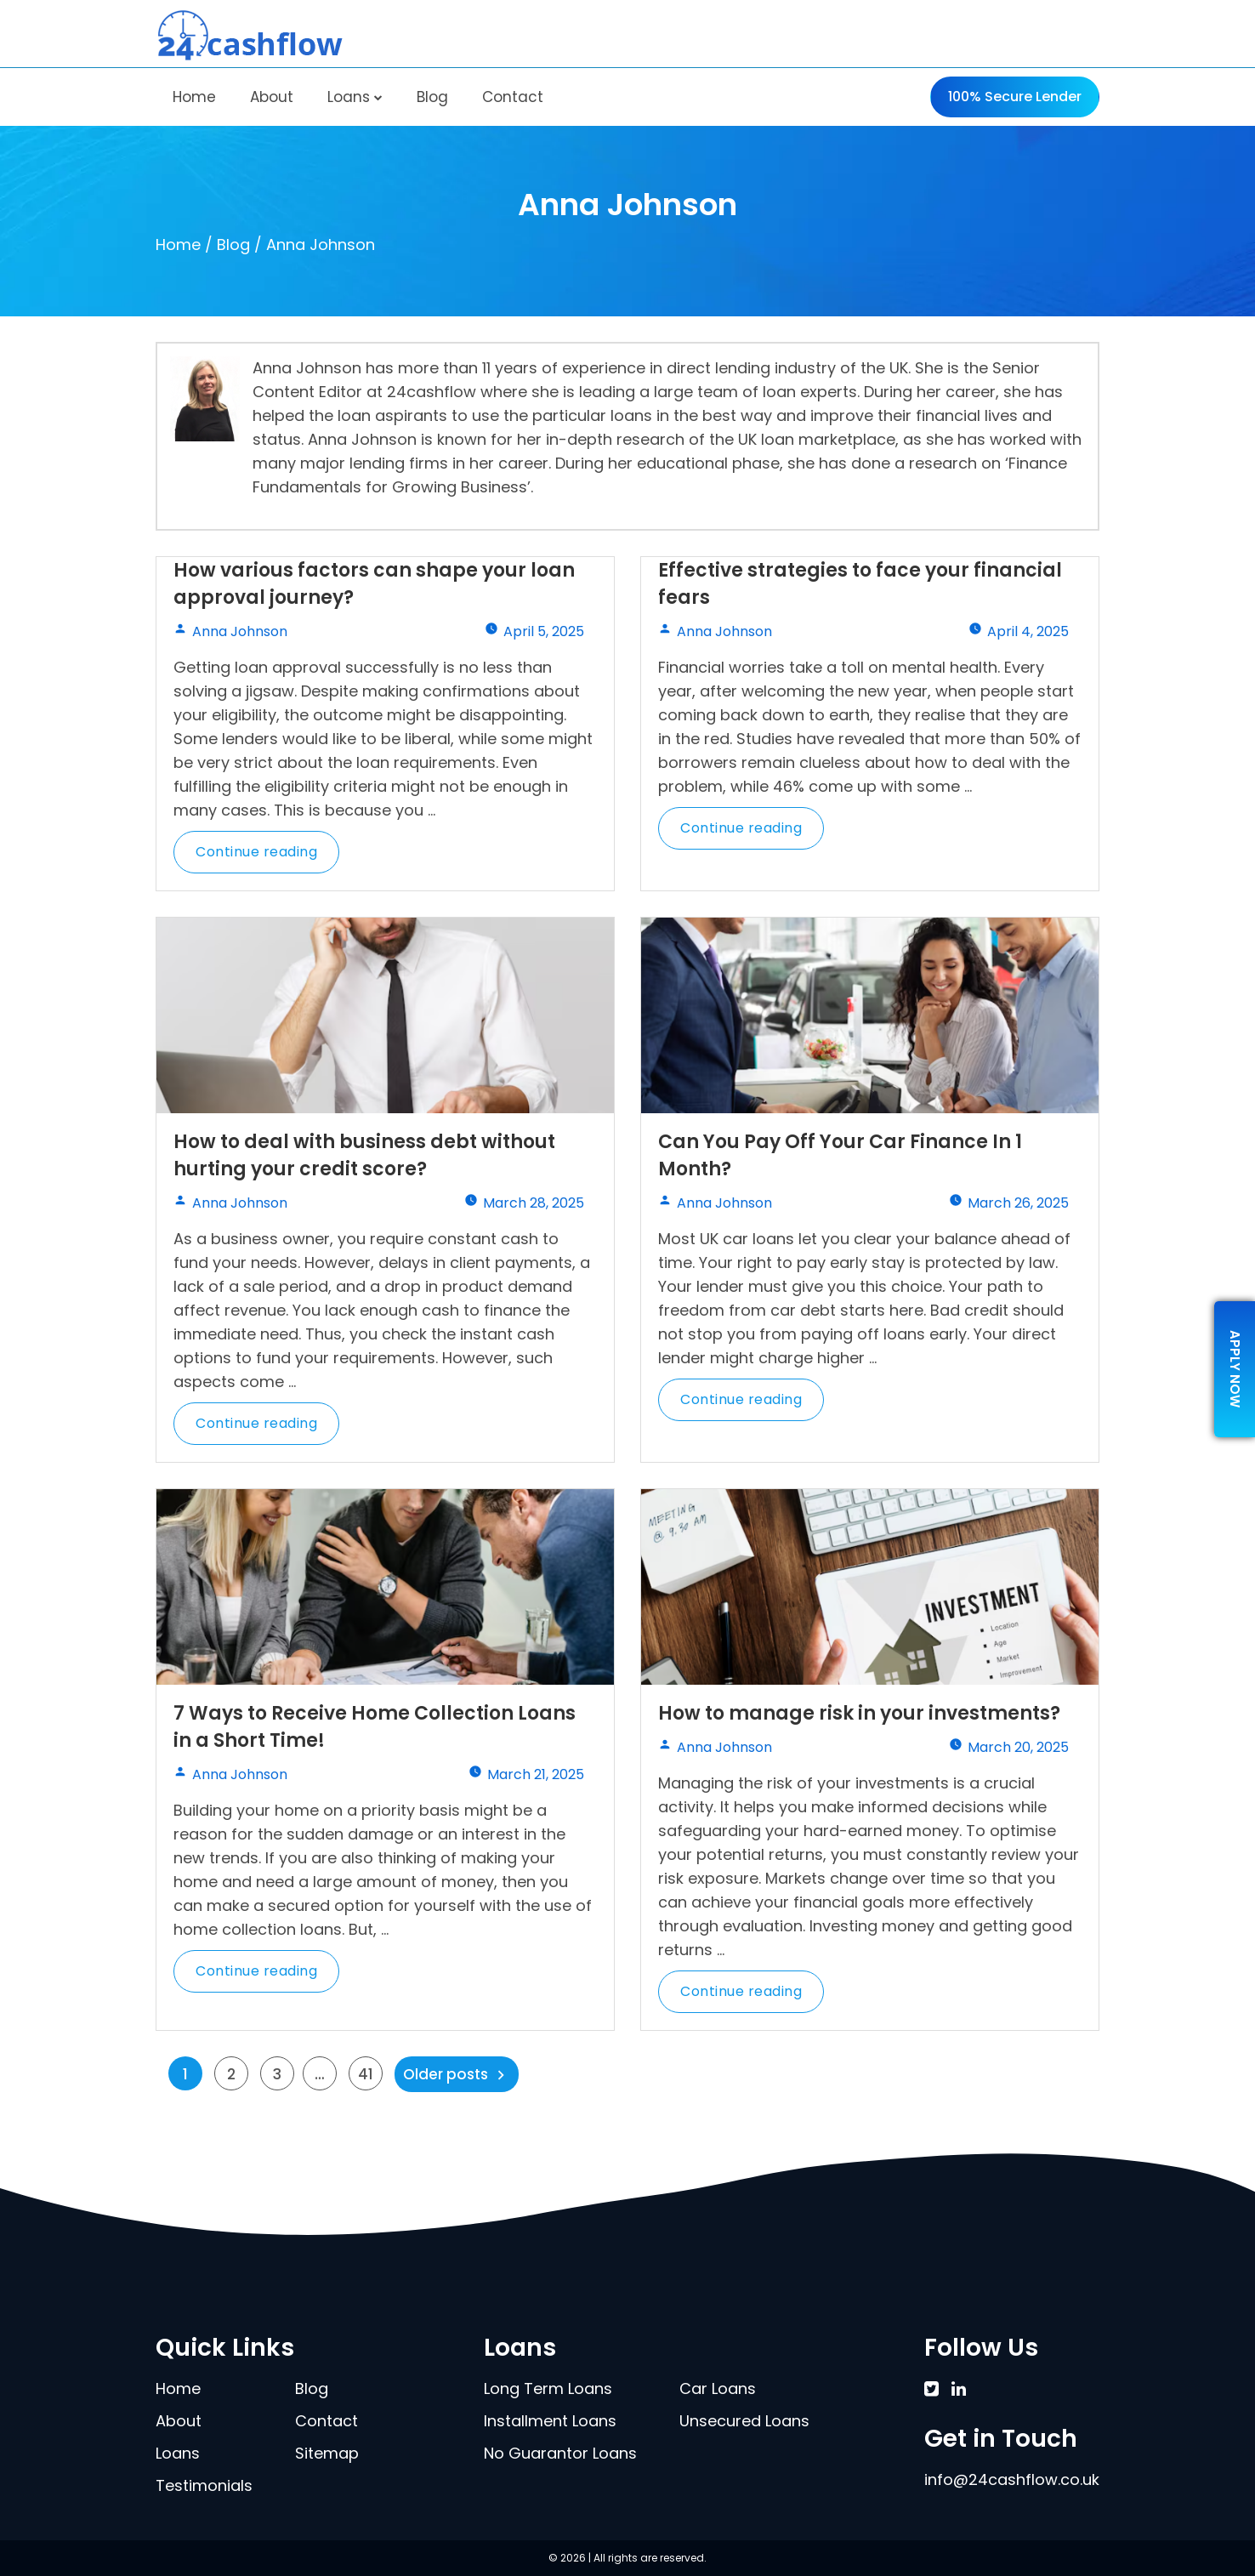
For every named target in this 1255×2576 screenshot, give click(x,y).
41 (365, 2074)
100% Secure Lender (1015, 96)
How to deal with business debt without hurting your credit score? (364, 1155)
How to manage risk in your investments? (859, 1713)
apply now (1235, 1368)
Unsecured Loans (744, 2420)
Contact (512, 97)
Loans (355, 97)
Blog (432, 97)
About (271, 97)
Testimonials (204, 2485)
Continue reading (267, 857)
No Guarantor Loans (560, 2453)
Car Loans (717, 2388)
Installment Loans (550, 2420)
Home (194, 97)
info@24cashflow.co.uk (1011, 2479)
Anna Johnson (239, 631)
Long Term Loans (548, 2388)
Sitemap (327, 2453)
